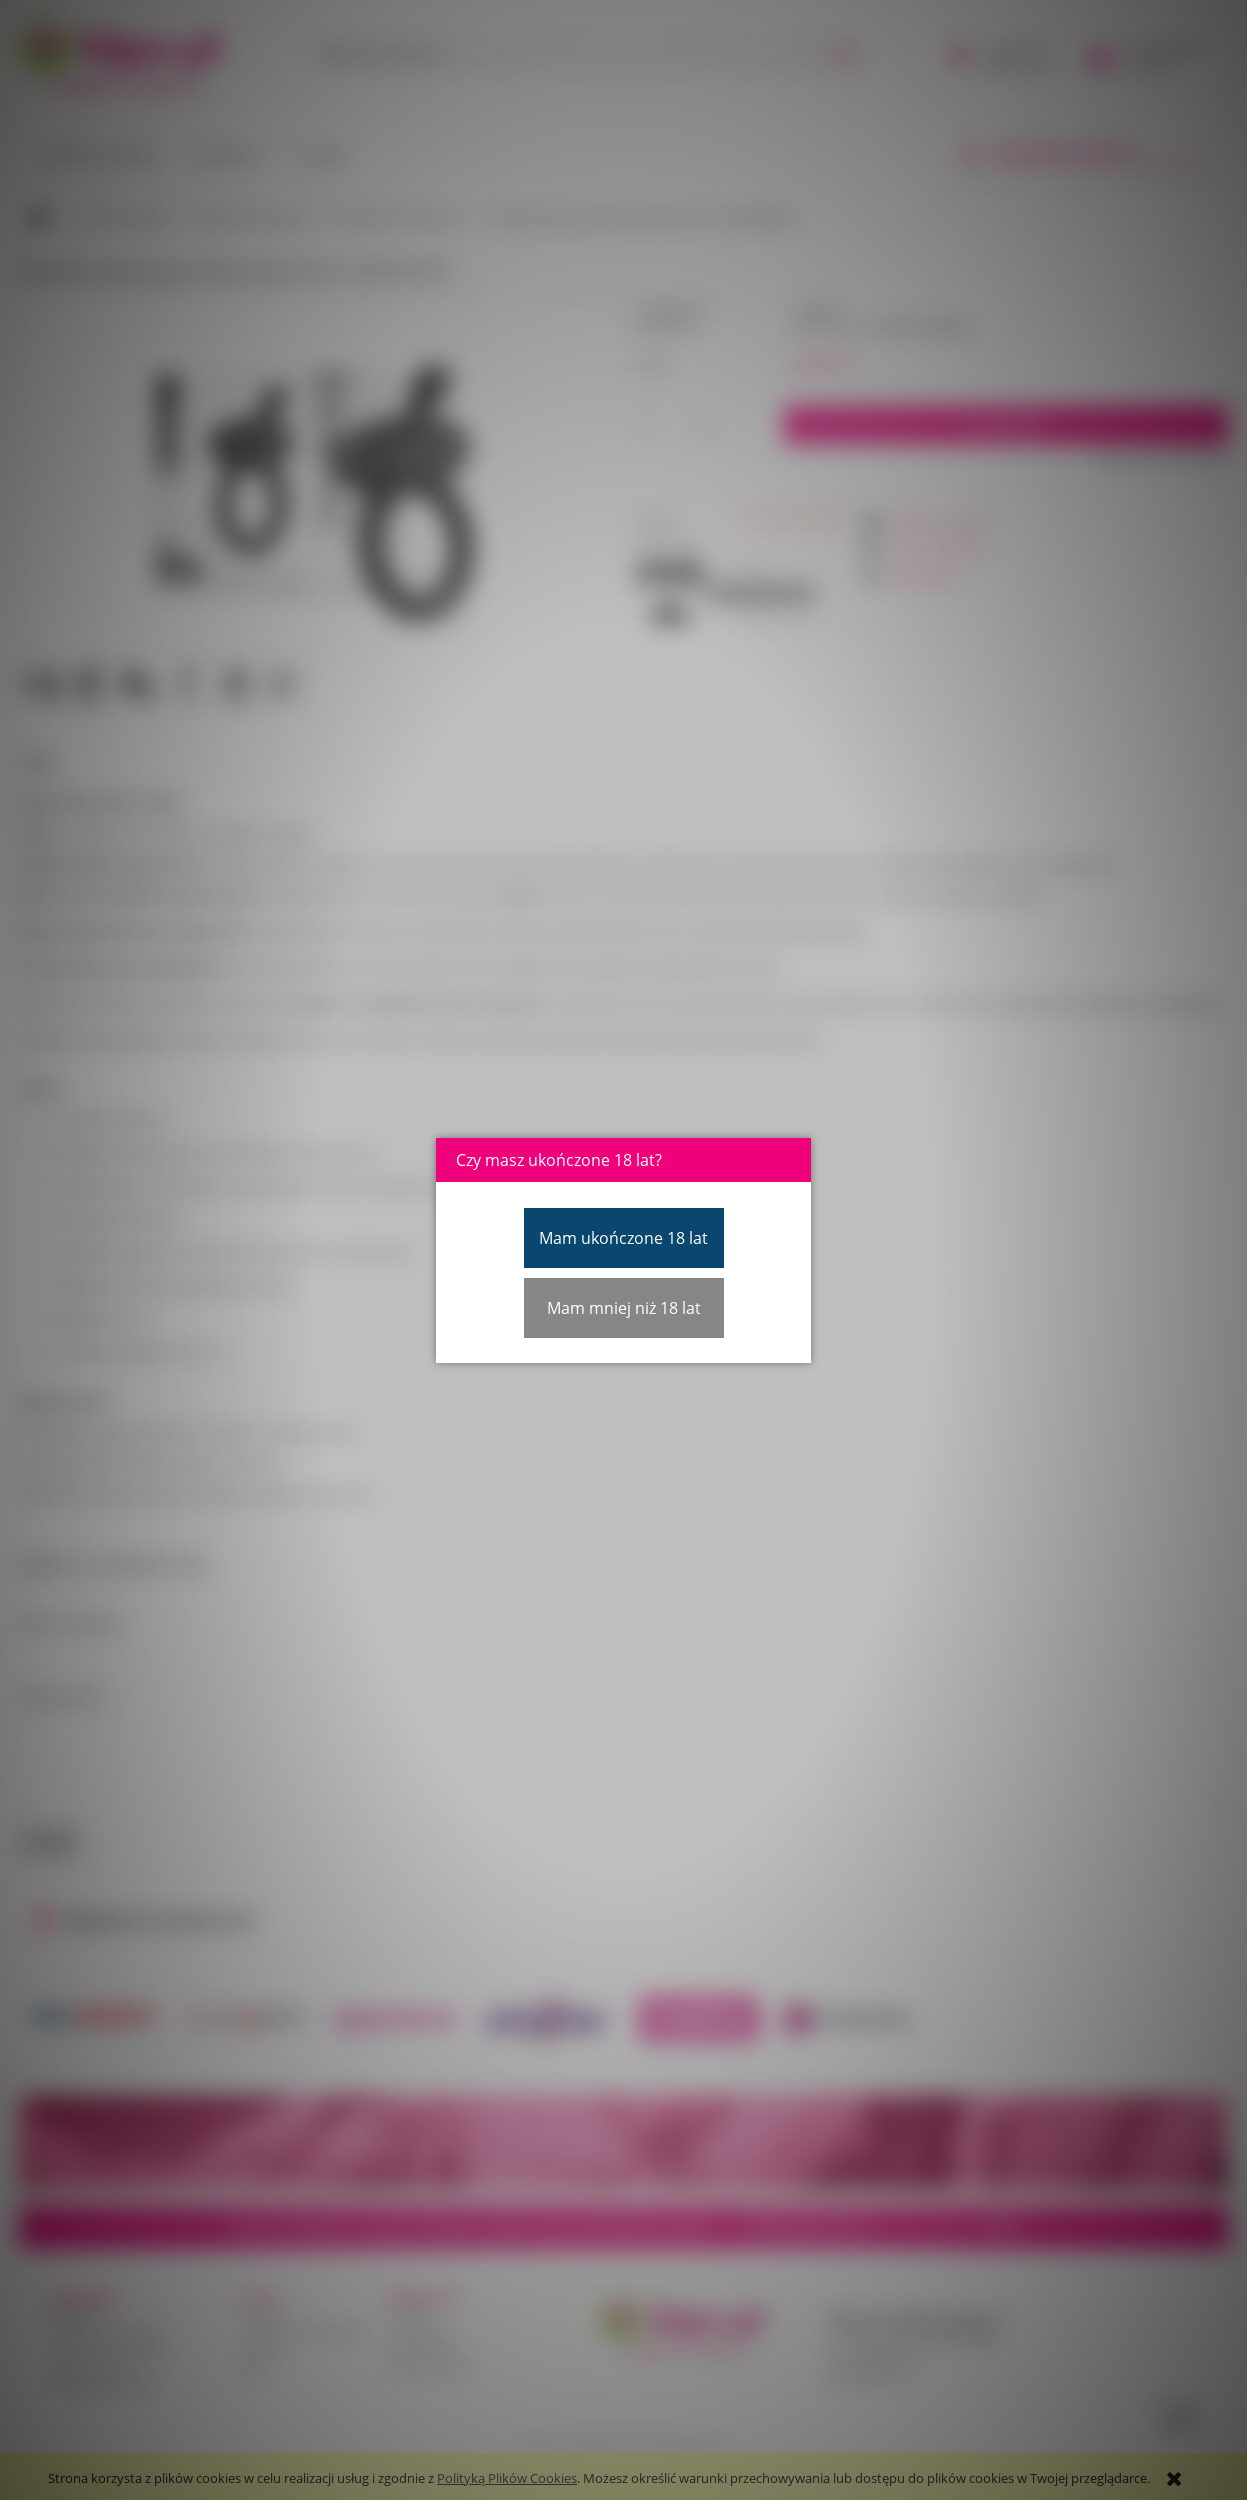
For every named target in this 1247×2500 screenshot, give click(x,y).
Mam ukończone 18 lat (623, 1238)
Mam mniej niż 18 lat (624, 1308)
